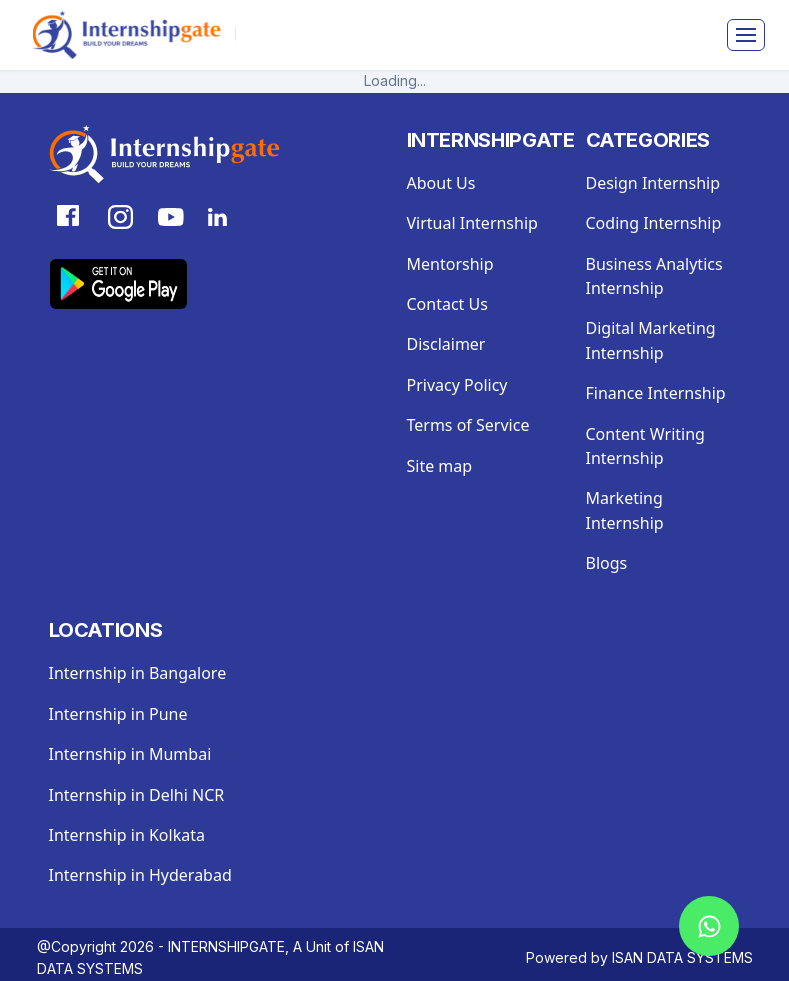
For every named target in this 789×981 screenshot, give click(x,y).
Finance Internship (656, 393)
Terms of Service (468, 425)
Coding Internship (654, 223)
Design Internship (653, 183)
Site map (440, 466)
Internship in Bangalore (138, 673)
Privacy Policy (457, 385)
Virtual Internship (472, 223)
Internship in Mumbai (130, 754)
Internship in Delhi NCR (137, 795)
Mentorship (450, 264)
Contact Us (447, 304)
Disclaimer (446, 344)
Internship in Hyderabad (140, 875)
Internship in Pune (118, 714)
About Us (441, 183)
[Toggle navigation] (746, 35)
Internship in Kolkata (127, 835)
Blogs (607, 563)
